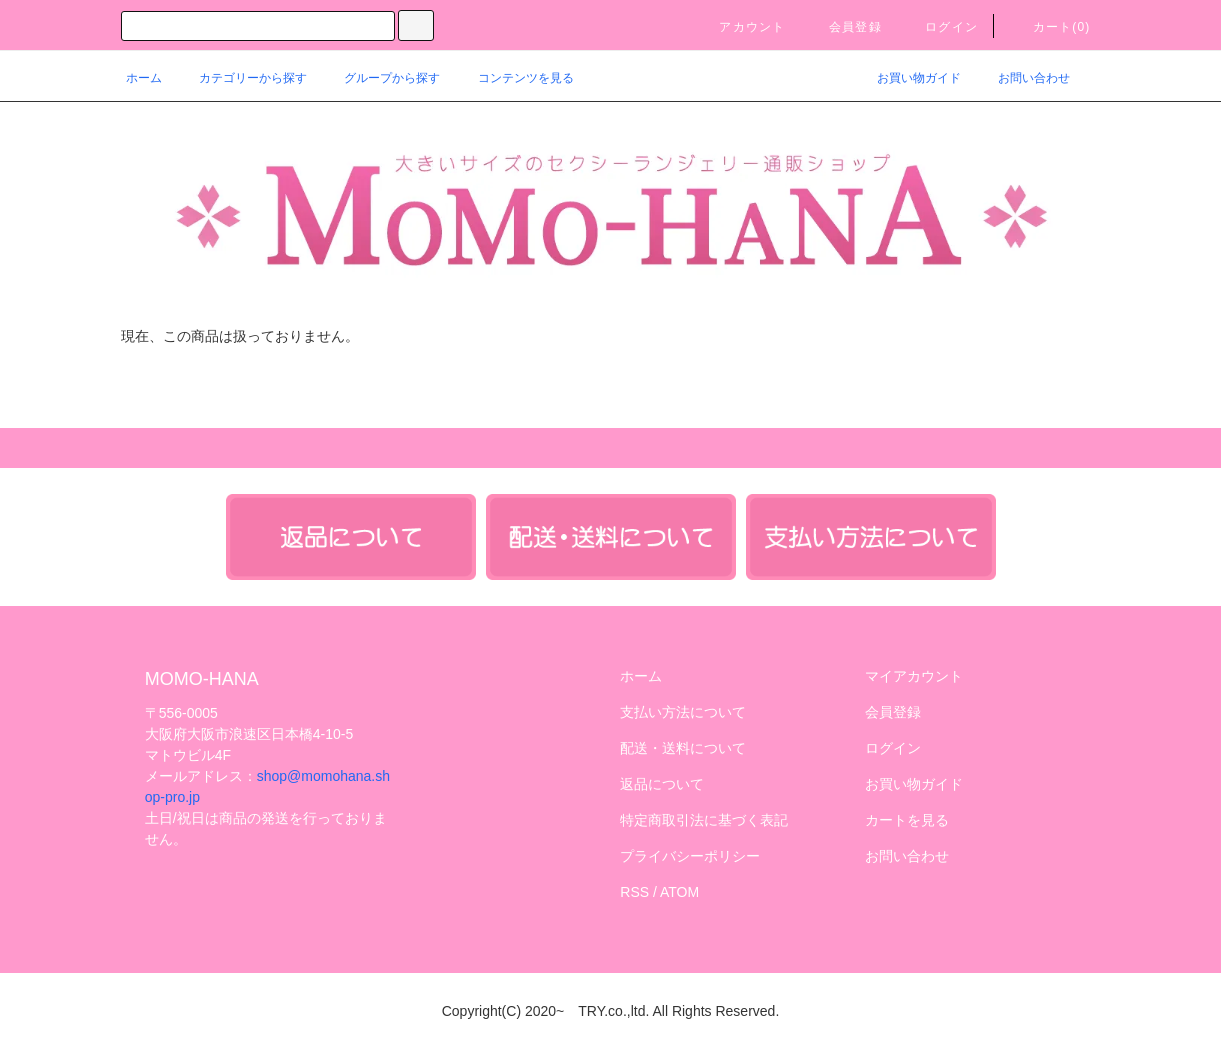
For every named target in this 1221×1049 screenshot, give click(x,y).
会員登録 (843, 27)
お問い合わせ (1022, 78)
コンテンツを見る (514, 78)
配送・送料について (683, 748)
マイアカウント (914, 676)
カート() (1050, 27)
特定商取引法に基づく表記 (704, 820)
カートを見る (907, 820)
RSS (634, 892)
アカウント (740, 27)
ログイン (939, 27)
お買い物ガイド (907, 78)
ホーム (144, 78)
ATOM (679, 892)
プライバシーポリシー (690, 856)
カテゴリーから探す (241, 78)
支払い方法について (683, 712)
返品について (662, 784)
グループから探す (380, 78)
